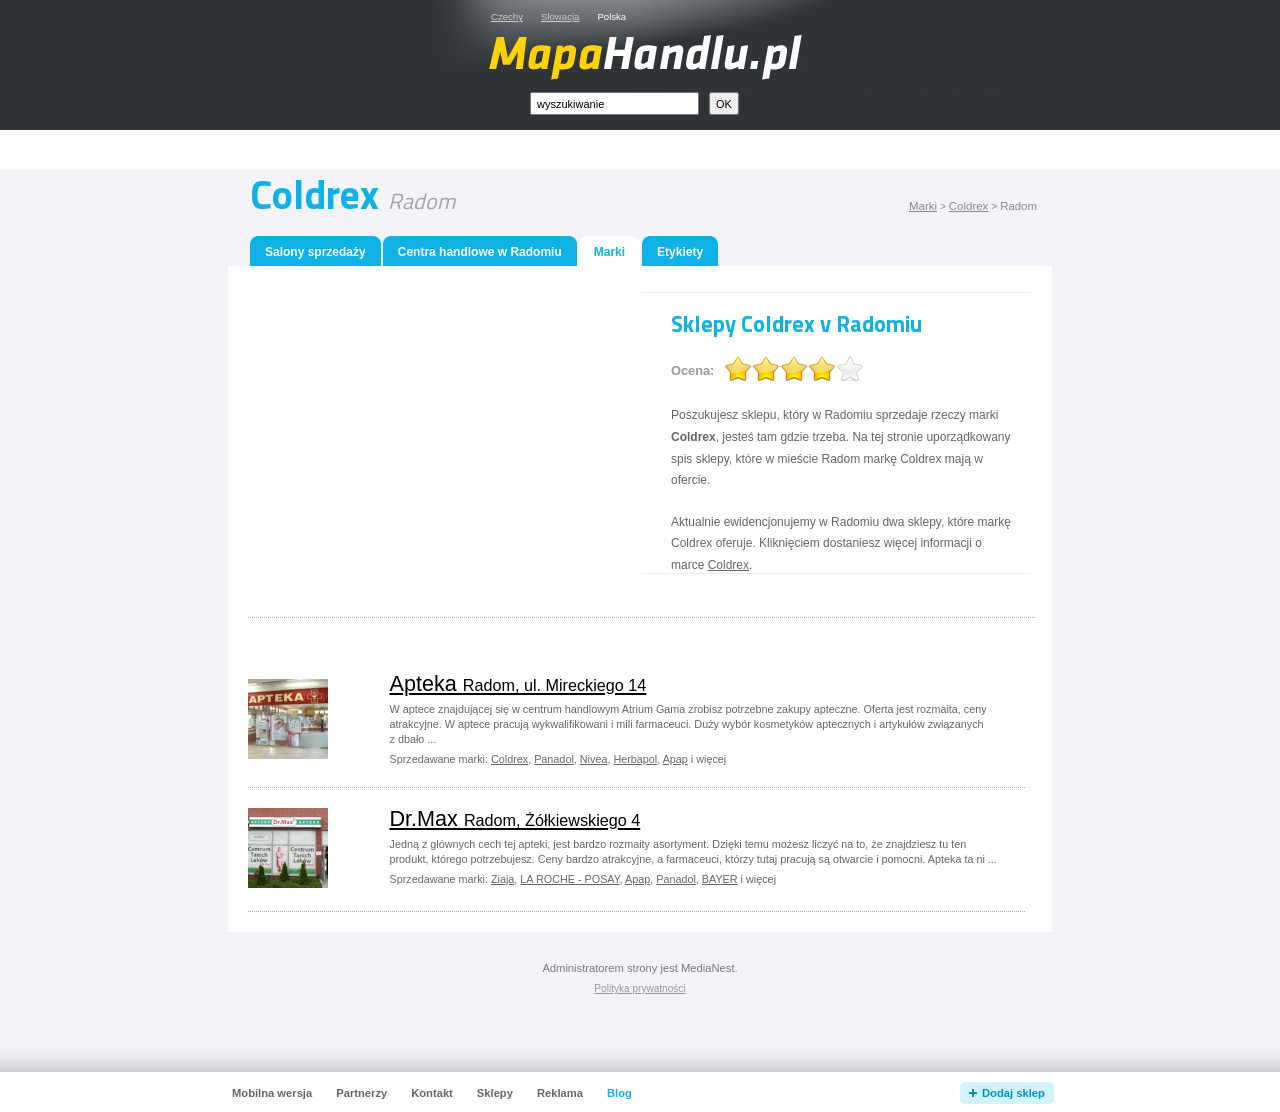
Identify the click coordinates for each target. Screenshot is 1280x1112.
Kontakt (432, 1093)
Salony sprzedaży (315, 252)
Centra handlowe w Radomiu (480, 252)
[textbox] (614, 103)
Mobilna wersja (272, 1093)
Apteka (518, 683)
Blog (619, 1093)
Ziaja (502, 879)
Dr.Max (515, 818)
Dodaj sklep (1013, 1093)
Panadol (554, 759)
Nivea (594, 759)
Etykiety (680, 252)
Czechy (507, 16)
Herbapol (635, 759)
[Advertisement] (663, 150)
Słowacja (560, 16)
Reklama (560, 1093)
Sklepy (495, 1093)
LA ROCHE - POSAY (569, 879)
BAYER (720, 879)
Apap (675, 759)
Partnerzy (361, 1093)
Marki (923, 206)
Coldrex (968, 206)
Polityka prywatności (639, 988)
